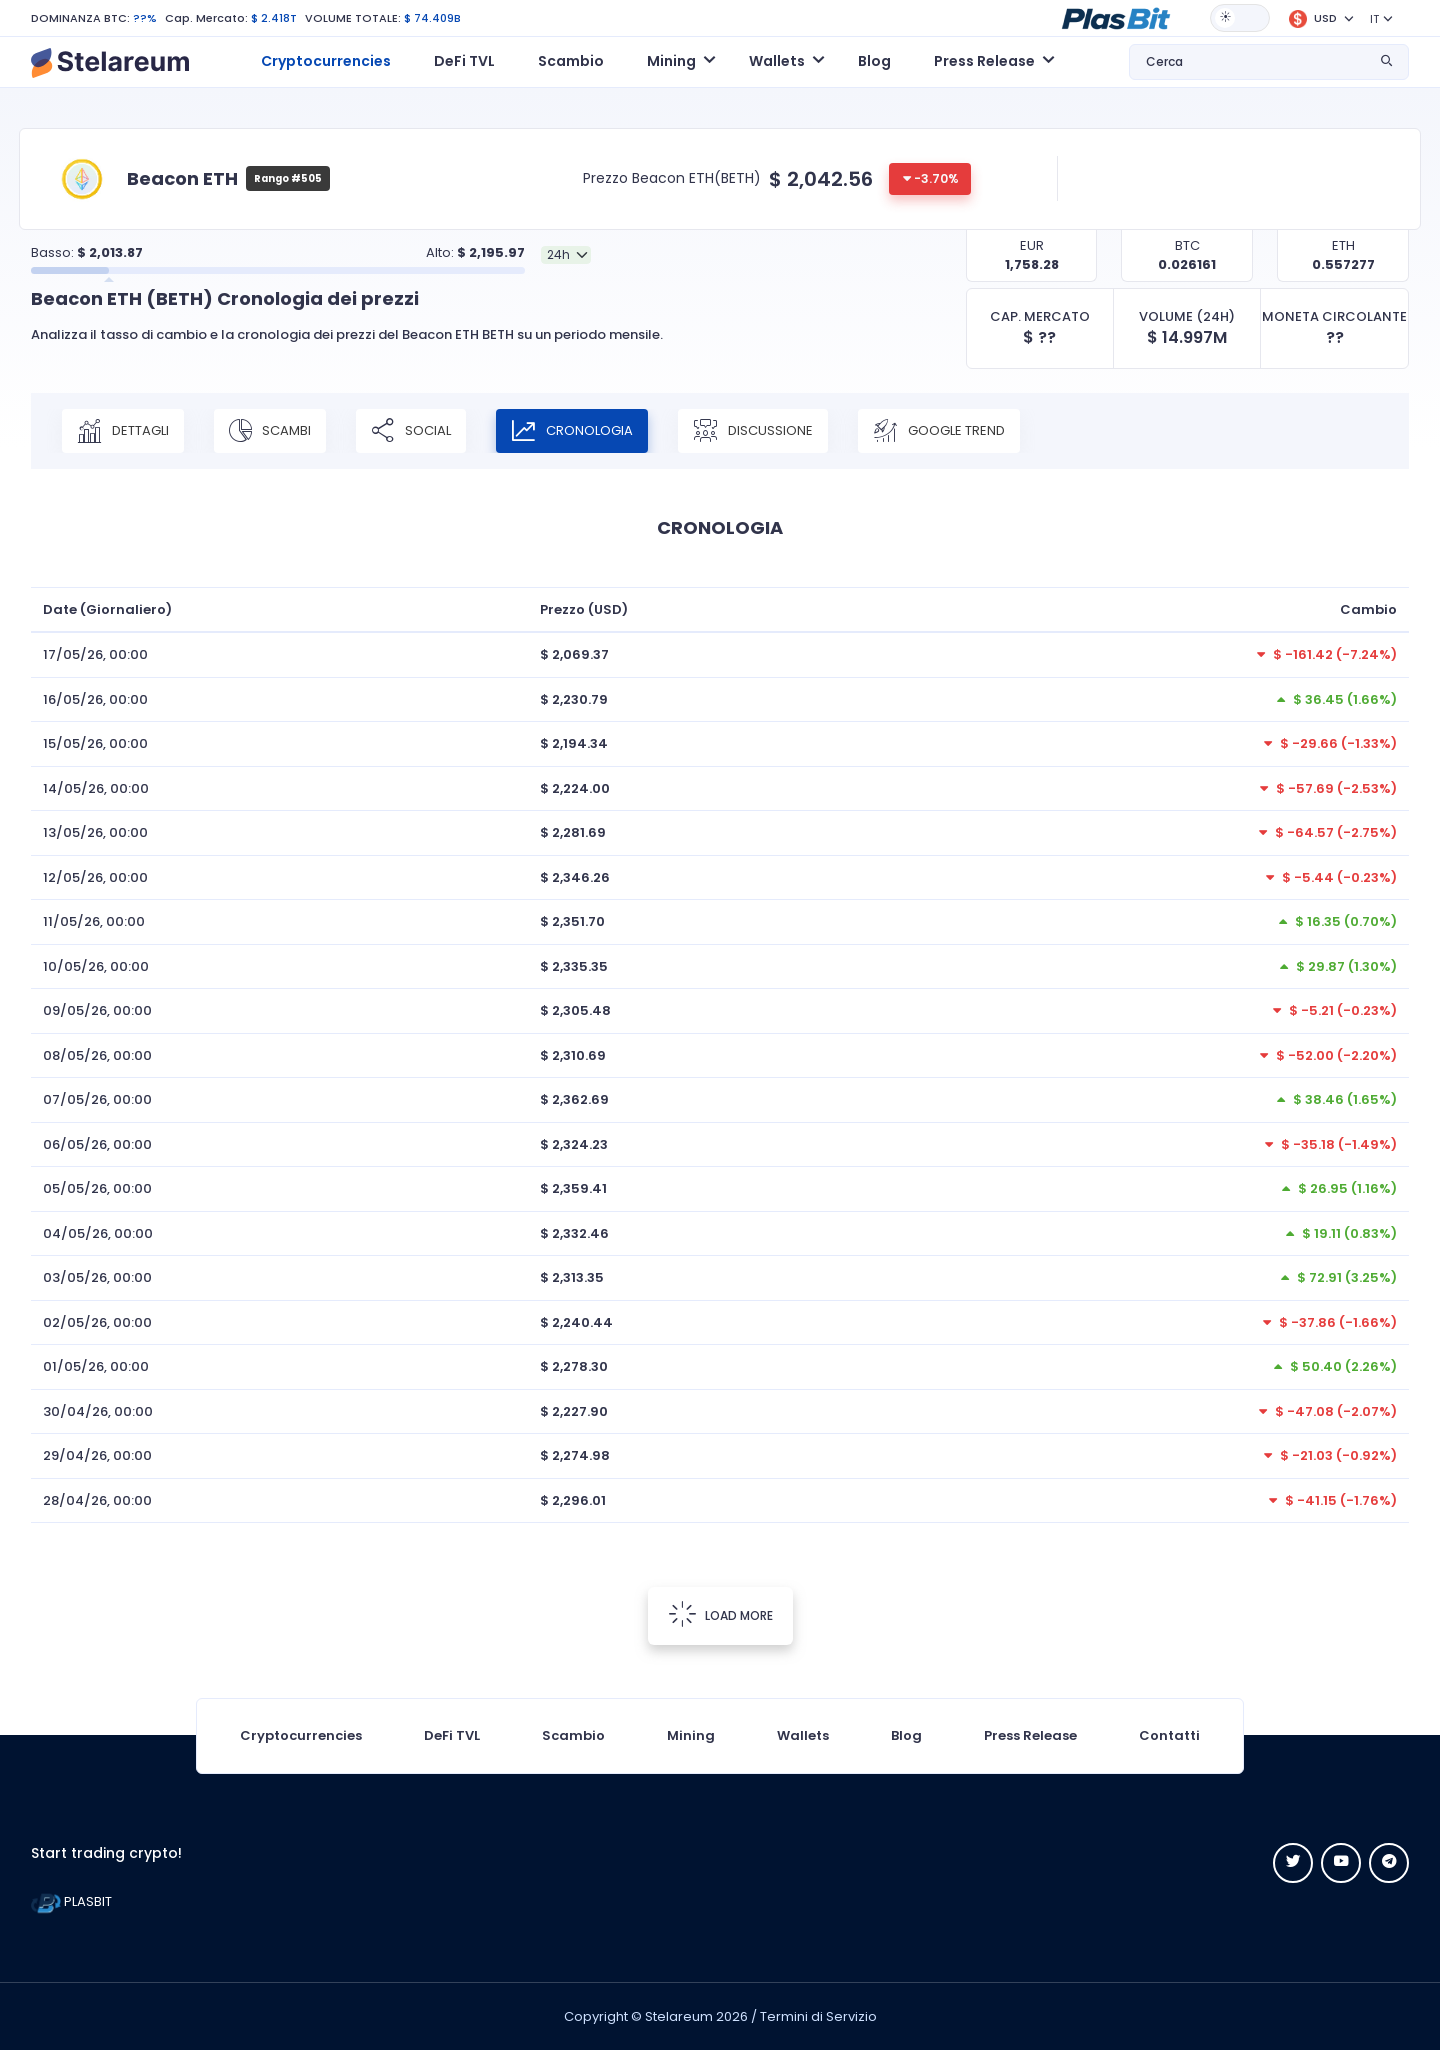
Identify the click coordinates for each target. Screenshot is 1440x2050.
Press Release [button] (984, 61)
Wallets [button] (777, 61)
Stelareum (679, 2016)
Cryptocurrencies (326, 61)
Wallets (803, 1735)
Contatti (1169, 1735)
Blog (874, 61)
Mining (691, 1735)
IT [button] (1374, 19)
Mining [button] (671, 61)
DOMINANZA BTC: (80, 18)
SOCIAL (411, 431)
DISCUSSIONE (753, 431)
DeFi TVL (464, 61)
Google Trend (939, 431)
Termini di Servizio (818, 2016)
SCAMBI (270, 431)
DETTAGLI (123, 431)
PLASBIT (71, 1901)
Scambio (571, 61)
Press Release (1030, 1735)
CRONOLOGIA (572, 431)
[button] (1116, 17)
